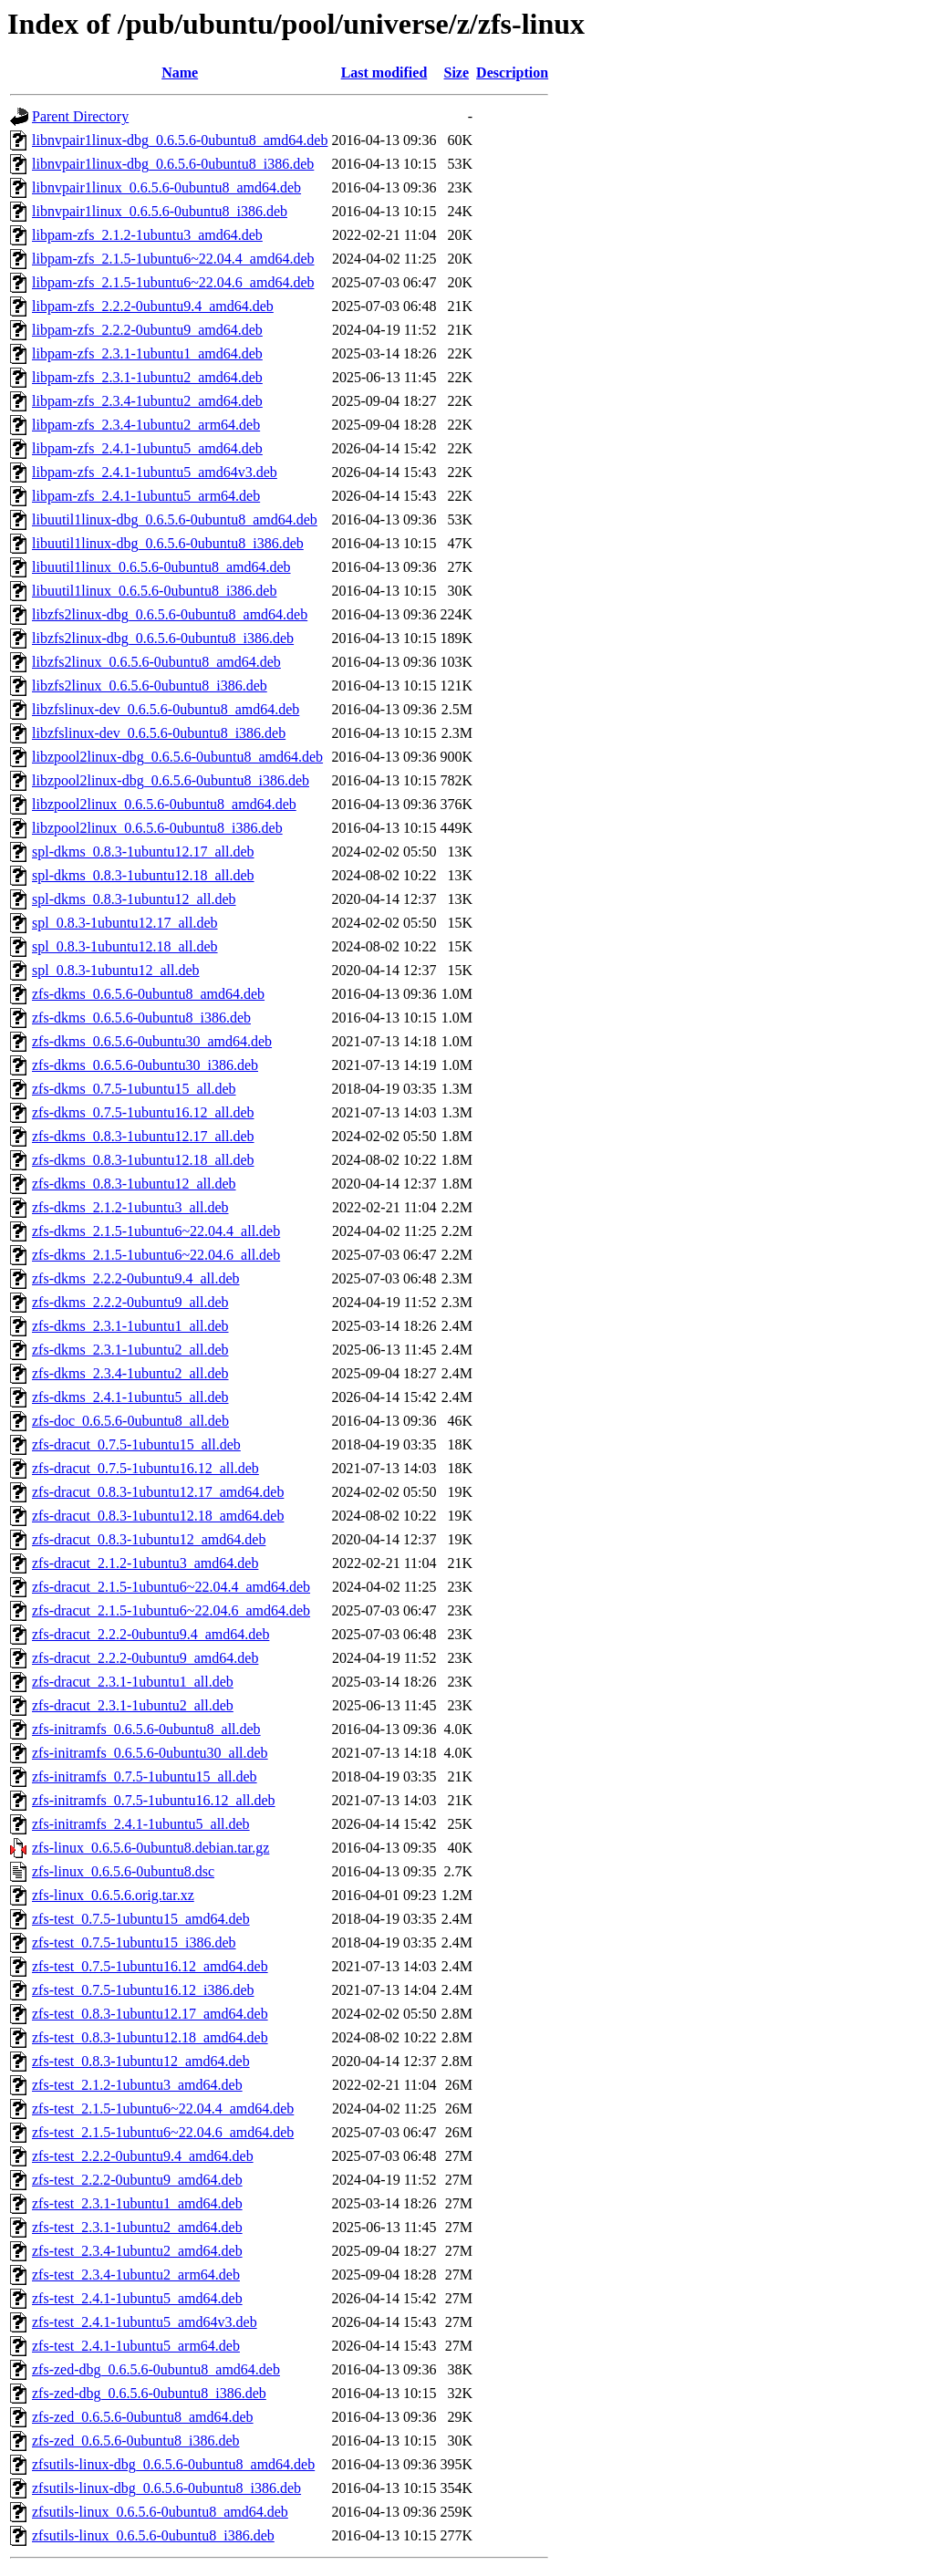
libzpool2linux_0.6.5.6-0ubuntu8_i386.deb (157, 828)
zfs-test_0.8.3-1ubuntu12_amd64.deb (141, 2061)
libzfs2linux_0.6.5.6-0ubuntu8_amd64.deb (156, 662)
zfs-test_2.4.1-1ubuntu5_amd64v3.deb (144, 2322)
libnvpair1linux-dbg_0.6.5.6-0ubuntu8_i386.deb (173, 163)
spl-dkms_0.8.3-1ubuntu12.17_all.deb (143, 851)
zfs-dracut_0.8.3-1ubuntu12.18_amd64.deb (158, 1515)
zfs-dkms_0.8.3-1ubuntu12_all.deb (134, 1183)
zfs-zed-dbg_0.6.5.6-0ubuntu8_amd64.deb (156, 2369)
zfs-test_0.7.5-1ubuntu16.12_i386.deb (143, 1990)
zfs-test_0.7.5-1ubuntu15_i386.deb (134, 1942)
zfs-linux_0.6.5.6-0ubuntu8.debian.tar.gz (150, 1847)
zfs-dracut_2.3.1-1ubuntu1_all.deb (133, 1681)
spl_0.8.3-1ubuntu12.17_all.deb (125, 922)
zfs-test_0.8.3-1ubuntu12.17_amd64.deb (150, 2013)
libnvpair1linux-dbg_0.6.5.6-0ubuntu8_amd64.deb (179, 140)
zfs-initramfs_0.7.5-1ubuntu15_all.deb (144, 1776)
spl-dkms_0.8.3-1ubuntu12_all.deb (134, 899)
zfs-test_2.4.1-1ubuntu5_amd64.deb (137, 2298)
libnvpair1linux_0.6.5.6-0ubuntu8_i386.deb (159, 211)
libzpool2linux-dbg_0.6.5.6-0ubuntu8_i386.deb (170, 780)
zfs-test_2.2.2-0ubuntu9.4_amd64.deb (143, 2156)
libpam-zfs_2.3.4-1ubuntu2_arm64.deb (146, 424)
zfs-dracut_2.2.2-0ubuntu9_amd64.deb (145, 1658)
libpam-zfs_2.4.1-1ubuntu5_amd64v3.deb (154, 472)
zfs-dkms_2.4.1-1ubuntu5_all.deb (130, 1397)
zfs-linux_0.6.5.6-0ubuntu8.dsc (123, 1871)
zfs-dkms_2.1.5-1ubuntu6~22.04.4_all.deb (156, 1231)
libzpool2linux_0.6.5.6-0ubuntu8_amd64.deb (164, 804)
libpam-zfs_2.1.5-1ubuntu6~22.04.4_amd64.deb (173, 258)
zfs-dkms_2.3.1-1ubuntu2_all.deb (130, 1349)
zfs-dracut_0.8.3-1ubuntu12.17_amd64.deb (158, 1492)
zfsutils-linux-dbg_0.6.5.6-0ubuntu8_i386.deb (166, 2488)
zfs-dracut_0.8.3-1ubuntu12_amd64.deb (148, 1539)
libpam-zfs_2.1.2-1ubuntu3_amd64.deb (147, 235)
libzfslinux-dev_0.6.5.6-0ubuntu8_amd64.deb (165, 709)
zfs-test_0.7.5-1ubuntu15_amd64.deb (141, 1919)
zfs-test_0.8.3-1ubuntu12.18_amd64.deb (150, 2037)
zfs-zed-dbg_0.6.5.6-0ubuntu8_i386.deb (149, 2393)
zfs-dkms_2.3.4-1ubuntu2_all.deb (130, 1373)
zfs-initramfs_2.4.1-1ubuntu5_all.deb (141, 1824)
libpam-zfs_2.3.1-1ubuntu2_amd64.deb (147, 377)
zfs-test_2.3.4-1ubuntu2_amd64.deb (137, 2251)
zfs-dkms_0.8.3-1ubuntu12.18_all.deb (143, 1160)
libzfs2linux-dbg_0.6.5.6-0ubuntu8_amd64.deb (169, 614)
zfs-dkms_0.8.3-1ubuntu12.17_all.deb (143, 1136)
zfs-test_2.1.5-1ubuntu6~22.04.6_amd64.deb (163, 2132)
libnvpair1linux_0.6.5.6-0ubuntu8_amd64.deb (166, 187)
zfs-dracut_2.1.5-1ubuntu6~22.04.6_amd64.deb (171, 1610)
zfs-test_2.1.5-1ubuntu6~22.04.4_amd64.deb (163, 2108)
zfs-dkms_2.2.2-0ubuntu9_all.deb (130, 1302)
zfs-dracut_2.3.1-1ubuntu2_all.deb (133, 1705)
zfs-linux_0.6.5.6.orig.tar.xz (113, 1895)
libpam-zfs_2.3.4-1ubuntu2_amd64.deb (147, 401)
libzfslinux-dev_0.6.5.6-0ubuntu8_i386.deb (158, 733)
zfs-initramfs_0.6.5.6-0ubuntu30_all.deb (150, 1753)
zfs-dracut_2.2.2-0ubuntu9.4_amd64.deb (150, 1634)
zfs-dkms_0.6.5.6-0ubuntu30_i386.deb (145, 1065)
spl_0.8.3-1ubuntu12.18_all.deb (125, 946)
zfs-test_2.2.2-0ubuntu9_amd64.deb (137, 2179)
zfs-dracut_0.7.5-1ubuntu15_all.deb (136, 1444)
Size (457, 72)
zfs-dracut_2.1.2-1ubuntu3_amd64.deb (145, 1563)
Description (512, 72)
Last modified (384, 72)
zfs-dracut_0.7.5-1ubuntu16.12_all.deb (145, 1468)
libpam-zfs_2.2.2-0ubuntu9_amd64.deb (147, 330)
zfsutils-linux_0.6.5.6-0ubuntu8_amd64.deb (160, 2511)
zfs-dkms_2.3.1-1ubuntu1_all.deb (130, 1326)
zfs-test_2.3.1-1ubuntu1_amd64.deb (137, 2203)
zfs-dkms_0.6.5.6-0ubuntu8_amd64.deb (148, 994)
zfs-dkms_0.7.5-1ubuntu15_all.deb (134, 1088)
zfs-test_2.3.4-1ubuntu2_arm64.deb (136, 2274)
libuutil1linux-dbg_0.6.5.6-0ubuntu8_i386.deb (168, 543)
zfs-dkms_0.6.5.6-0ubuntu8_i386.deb (141, 1017)
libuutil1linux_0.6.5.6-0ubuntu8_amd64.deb (161, 567)
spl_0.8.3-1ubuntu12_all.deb (116, 970)
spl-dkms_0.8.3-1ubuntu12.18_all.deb (143, 875)
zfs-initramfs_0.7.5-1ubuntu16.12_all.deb (153, 1800)
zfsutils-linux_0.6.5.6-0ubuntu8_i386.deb (153, 2535)
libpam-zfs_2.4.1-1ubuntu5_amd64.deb (147, 448)
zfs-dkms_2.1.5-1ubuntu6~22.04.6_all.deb (156, 1254)
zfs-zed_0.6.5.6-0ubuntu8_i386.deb (136, 2440)
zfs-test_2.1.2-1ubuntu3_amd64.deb (137, 2085)
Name (179, 72)
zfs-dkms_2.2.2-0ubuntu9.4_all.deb (136, 1278)
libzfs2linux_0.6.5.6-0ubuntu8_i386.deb (149, 685)
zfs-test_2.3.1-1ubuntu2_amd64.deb (137, 2227)
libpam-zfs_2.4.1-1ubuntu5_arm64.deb (146, 496)
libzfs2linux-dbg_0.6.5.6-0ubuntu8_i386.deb (163, 638)
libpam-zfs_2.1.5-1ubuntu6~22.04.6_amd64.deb (173, 282)
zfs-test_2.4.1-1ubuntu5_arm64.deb (136, 2345)
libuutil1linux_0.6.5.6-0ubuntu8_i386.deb (154, 590)
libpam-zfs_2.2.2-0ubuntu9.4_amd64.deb (153, 306)
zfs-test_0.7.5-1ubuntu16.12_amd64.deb (150, 1966)
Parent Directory (80, 116)
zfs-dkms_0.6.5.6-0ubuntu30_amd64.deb (152, 1041)
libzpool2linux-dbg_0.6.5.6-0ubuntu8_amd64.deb (177, 756)
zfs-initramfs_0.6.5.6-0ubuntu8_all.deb (146, 1729)
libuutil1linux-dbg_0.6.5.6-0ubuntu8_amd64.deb (174, 519)
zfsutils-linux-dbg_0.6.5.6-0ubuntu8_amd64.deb (173, 2464)
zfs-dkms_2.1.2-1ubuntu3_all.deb (130, 1207)
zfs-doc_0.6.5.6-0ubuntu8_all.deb (130, 1420)
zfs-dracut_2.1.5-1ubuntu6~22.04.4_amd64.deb (171, 1586)
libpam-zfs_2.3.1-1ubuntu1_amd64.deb (147, 353)
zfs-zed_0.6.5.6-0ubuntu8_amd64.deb (143, 2417)
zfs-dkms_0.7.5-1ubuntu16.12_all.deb (143, 1112)
